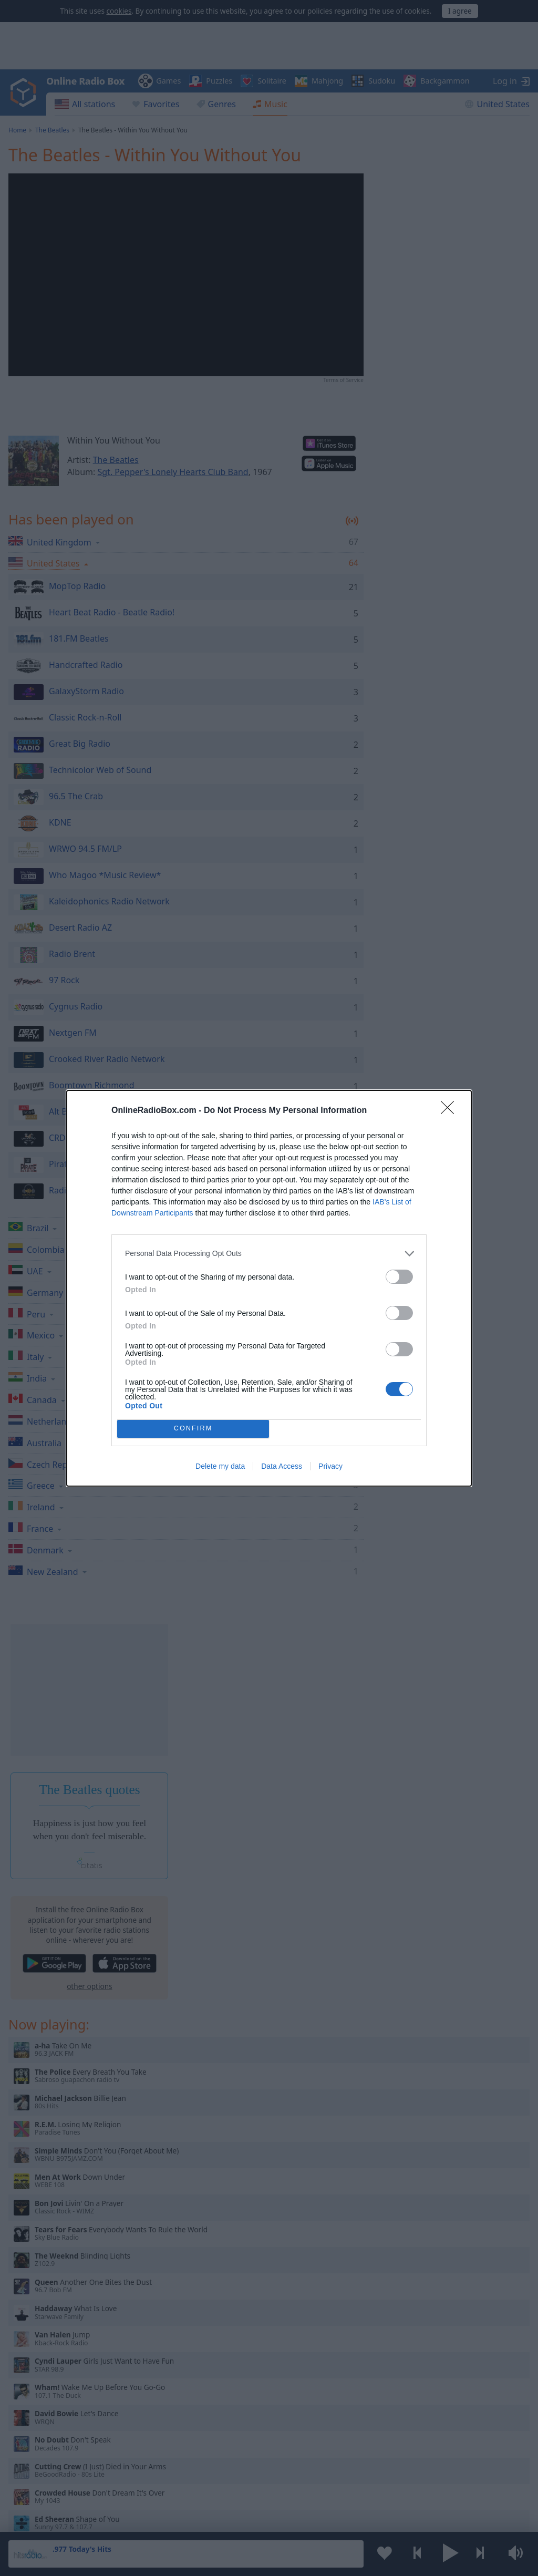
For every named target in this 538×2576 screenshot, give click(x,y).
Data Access (281, 1466)
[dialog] (269, 1288)
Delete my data (220, 1466)
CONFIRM (193, 1429)
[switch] (399, 1277)
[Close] (451, 1111)
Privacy (330, 1466)
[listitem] (269, 1253)
